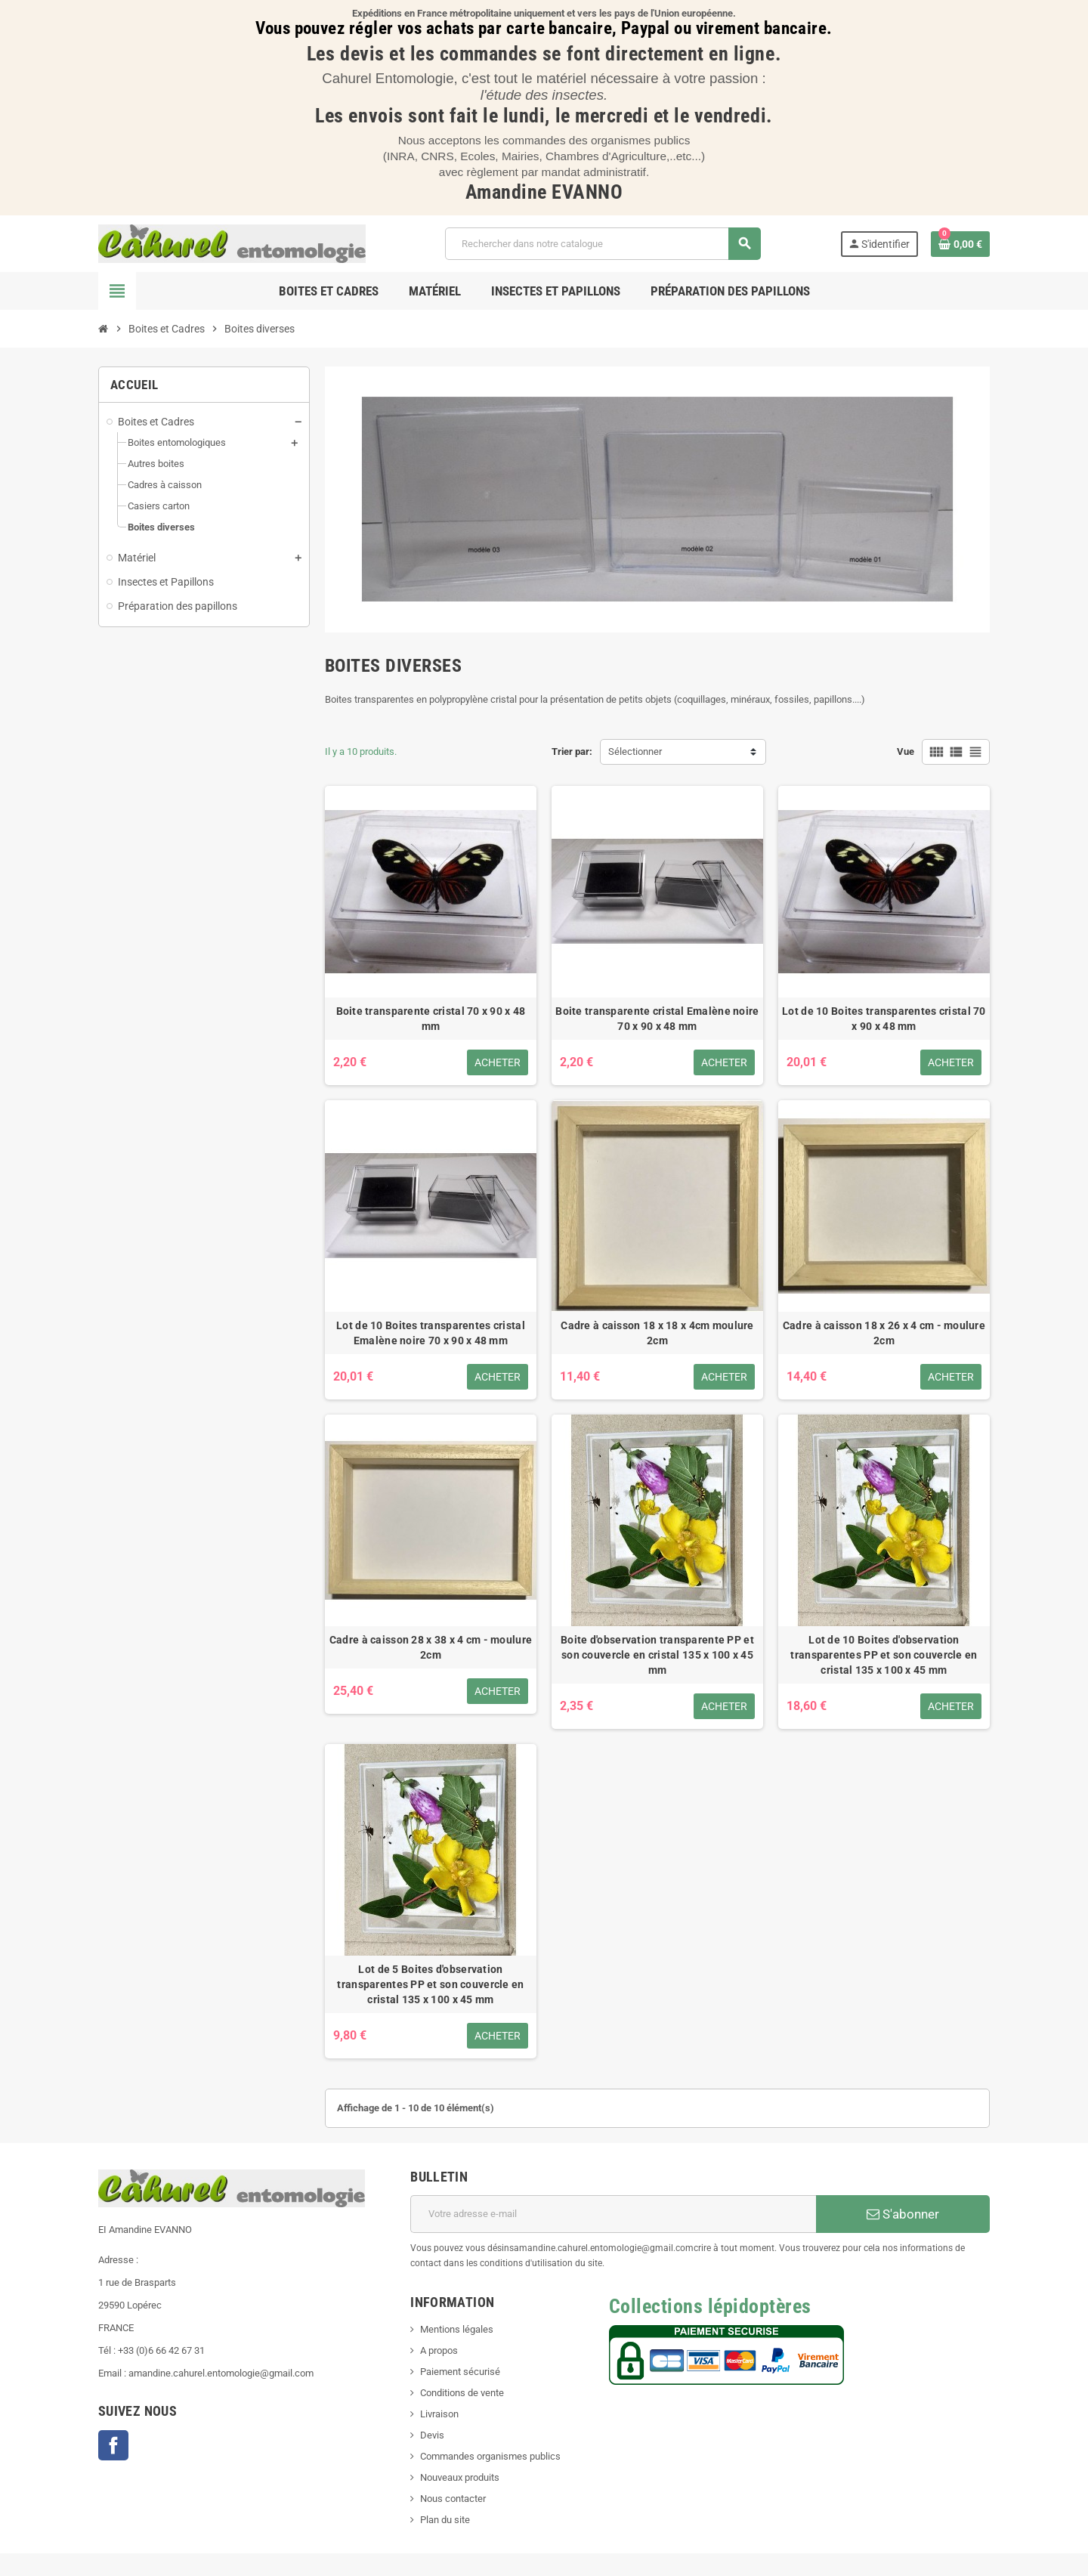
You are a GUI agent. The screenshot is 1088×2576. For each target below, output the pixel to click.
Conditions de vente (462, 2392)
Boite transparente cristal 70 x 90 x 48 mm (431, 1018)
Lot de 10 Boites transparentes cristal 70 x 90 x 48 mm (883, 1018)
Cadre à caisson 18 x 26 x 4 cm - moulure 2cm (884, 1333)
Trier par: (572, 751)
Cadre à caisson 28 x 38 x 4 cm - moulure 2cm (430, 1647)
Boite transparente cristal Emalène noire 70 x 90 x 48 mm (657, 1018)
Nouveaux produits (459, 2477)
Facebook (113, 2445)
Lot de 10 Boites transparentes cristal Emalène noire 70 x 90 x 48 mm (430, 1333)
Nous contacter (453, 2498)
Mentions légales (456, 2329)
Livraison (439, 2414)
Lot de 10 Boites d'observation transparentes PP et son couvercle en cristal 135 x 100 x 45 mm (883, 1655)
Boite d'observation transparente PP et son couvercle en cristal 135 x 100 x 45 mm (657, 1655)
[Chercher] (602, 243)
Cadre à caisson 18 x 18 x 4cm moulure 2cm (657, 1333)
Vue (905, 751)
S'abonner (903, 2214)
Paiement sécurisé (460, 2371)
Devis (432, 2435)
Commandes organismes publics (490, 2456)
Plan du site (445, 2519)
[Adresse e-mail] (613, 2214)
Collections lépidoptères (710, 2306)
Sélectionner (635, 751)
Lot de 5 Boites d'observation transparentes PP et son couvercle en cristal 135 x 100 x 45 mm (430, 1984)
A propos (439, 2350)
